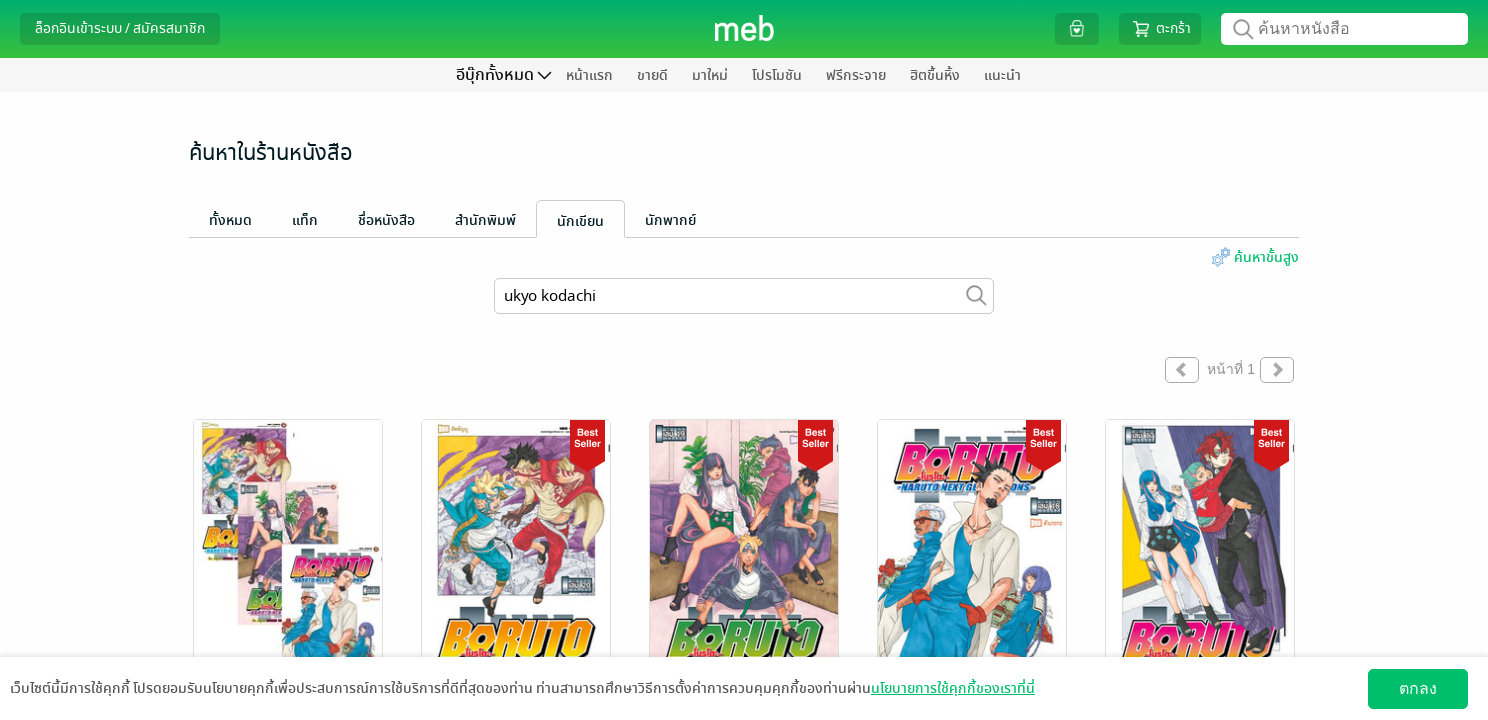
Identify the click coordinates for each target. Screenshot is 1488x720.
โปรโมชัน (777, 75)
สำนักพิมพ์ (485, 220)
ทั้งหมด (230, 220)
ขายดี (652, 75)
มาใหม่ (710, 75)
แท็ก (305, 220)
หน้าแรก (589, 75)
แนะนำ (1002, 75)
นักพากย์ (670, 220)
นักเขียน (580, 221)
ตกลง (1418, 688)
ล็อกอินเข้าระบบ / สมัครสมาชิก (120, 28)
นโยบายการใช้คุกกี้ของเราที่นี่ (953, 688)
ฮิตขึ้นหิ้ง (935, 75)
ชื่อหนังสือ (386, 220)
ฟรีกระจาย (856, 75)
